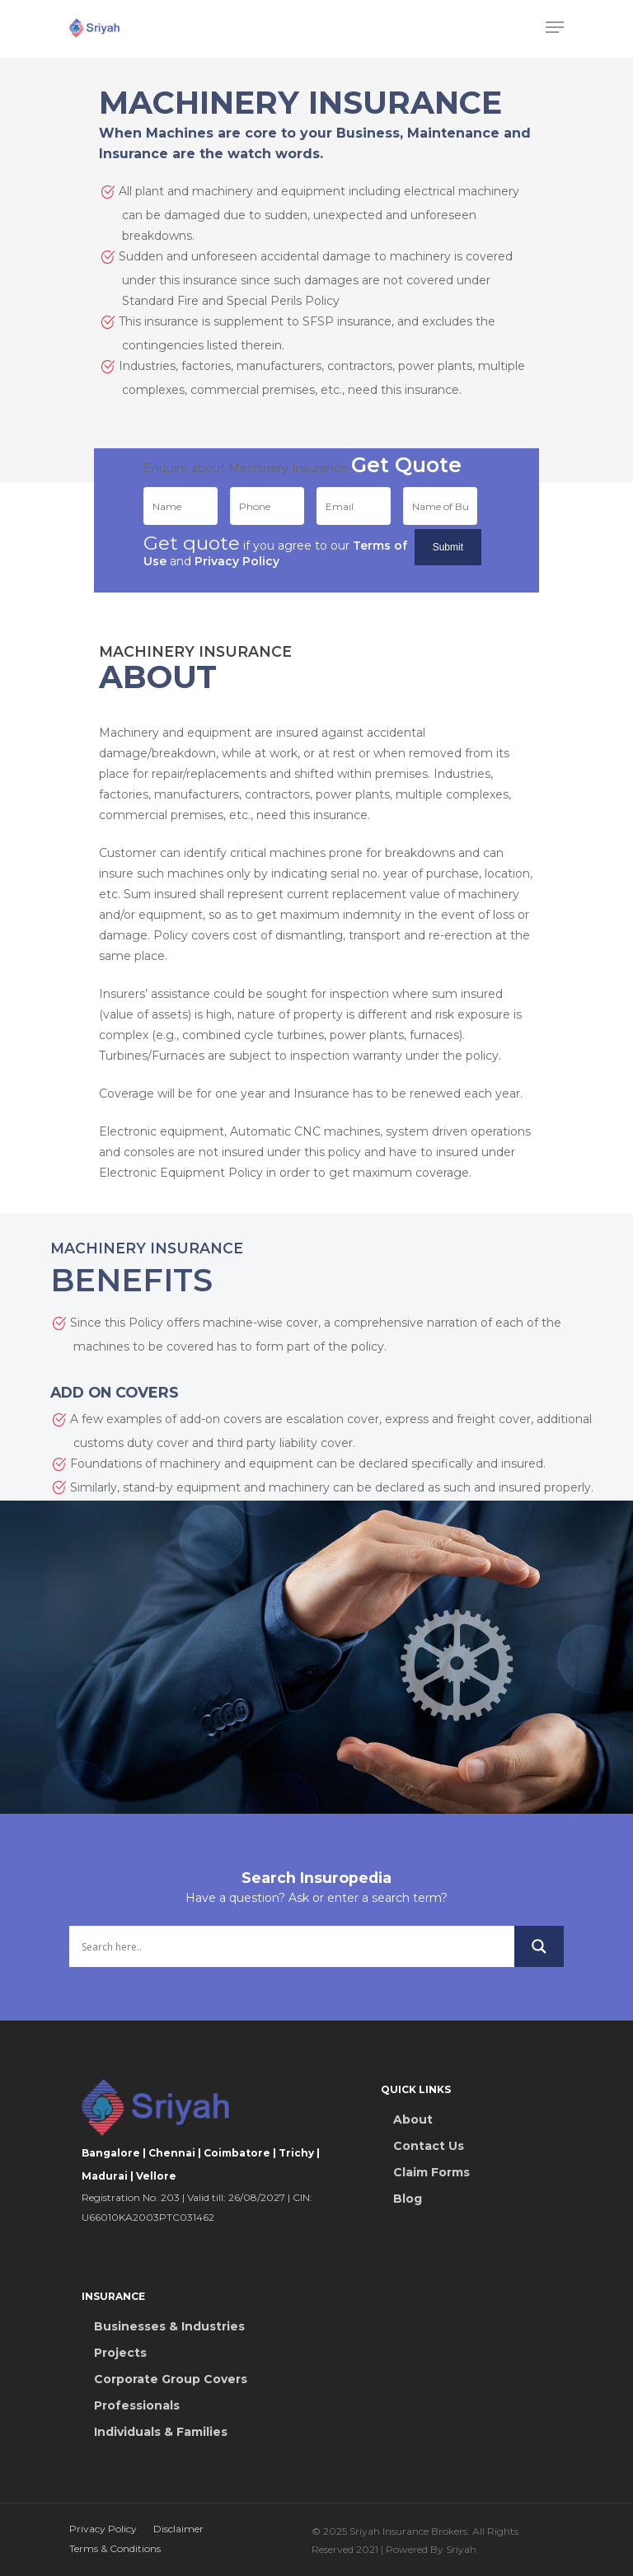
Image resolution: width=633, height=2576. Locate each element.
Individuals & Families (160, 2431)
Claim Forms (431, 2172)
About (413, 2119)
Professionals (137, 2405)
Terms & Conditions (115, 2548)
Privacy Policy (103, 2528)
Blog (407, 2198)
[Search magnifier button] (539, 1946)
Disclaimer (178, 2528)
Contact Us (428, 2145)
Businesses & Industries (169, 2326)
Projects (120, 2352)
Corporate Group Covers (170, 2379)
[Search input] (292, 1946)
